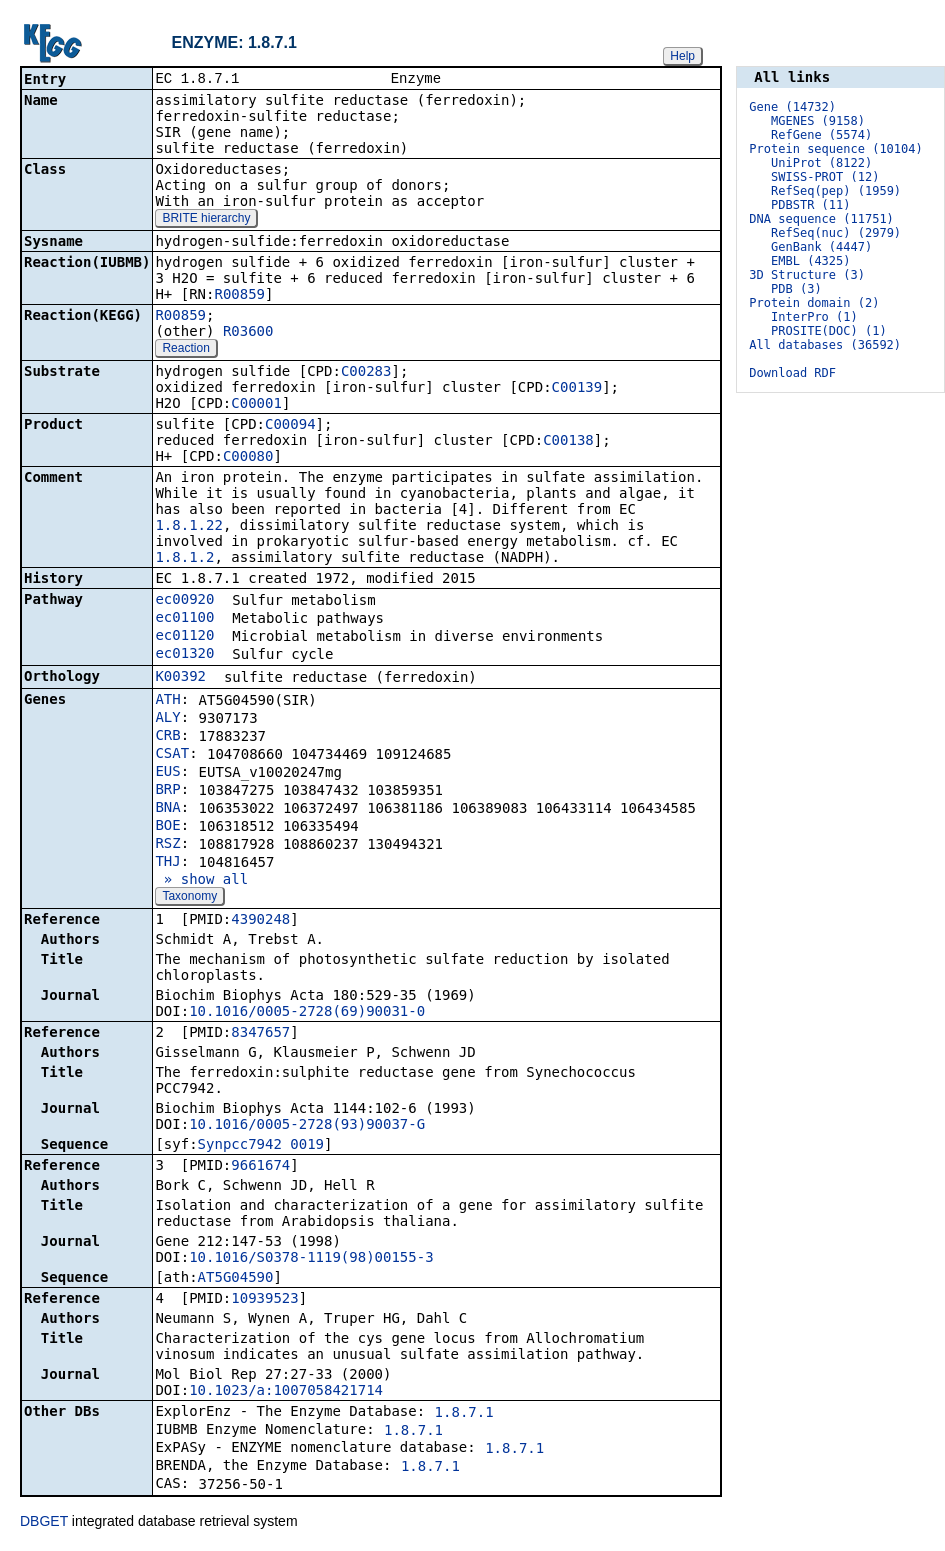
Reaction (185, 350)
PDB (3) (796, 289)
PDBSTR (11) (810, 205)
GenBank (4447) (821, 247)
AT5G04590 (236, 1279)
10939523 (264, 1300)
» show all (201, 881)
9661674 (260, 1167)
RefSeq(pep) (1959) (836, 191)
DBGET (44, 1523)
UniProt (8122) (821, 163)
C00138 (568, 442)
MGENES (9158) (818, 121)
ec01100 (184, 619)
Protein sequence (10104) (835, 149)
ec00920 (184, 601)
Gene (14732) (792, 107)
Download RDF (792, 373)
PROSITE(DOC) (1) (829, 331)
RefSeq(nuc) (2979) (836, 233)
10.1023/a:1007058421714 (286, 1392)
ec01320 (184, 655)
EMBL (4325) (810, 261)
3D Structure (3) (807, 275)
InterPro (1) (814, 317)
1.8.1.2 (184, 559)
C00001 (256, 405)
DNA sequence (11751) (821, 219)
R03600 (248, 333)
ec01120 (184, 637)
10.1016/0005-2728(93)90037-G (307, 1126)
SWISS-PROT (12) (825, 177)
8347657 (260, 1034)
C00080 (248, 458)
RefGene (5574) (821, 135)
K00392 (180, 678)
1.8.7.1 (464, 1414)
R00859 (239, 296)
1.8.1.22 (188, 527)
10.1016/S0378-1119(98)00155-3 (311, 1259)
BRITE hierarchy (206, 220)
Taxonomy (189, 898)
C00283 (366, 373)
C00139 (577, 389)
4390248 (260, 921)
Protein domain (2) (814, 303)
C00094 (290, 426)
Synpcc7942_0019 (261, 1146)
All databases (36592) (825, 345)
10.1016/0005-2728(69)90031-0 (307, 1013)
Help (682, 56)
